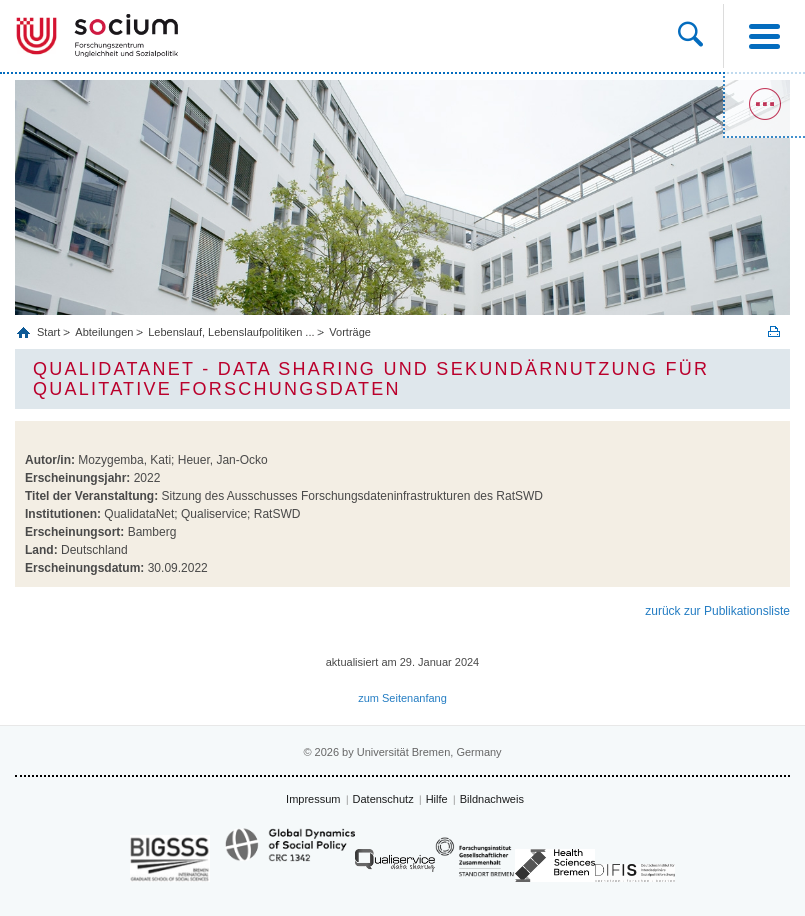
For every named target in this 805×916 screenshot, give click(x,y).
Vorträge (350, 332)
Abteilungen (104, 332)
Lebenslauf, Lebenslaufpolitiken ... (231, 332)
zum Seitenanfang (402, 698)
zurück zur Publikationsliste (717, 611)
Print (774, 331)
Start (50, 332)
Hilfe (437, 799)
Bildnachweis (492, 799)
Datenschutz (383, 799)
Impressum (313, 799)
